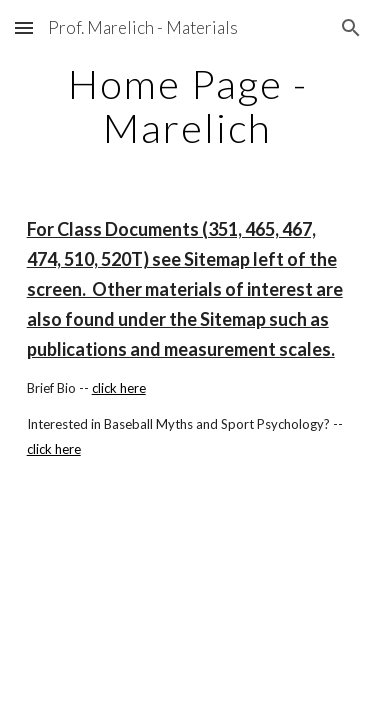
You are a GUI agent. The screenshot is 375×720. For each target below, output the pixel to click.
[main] (188, 106)
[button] (24, 27)
